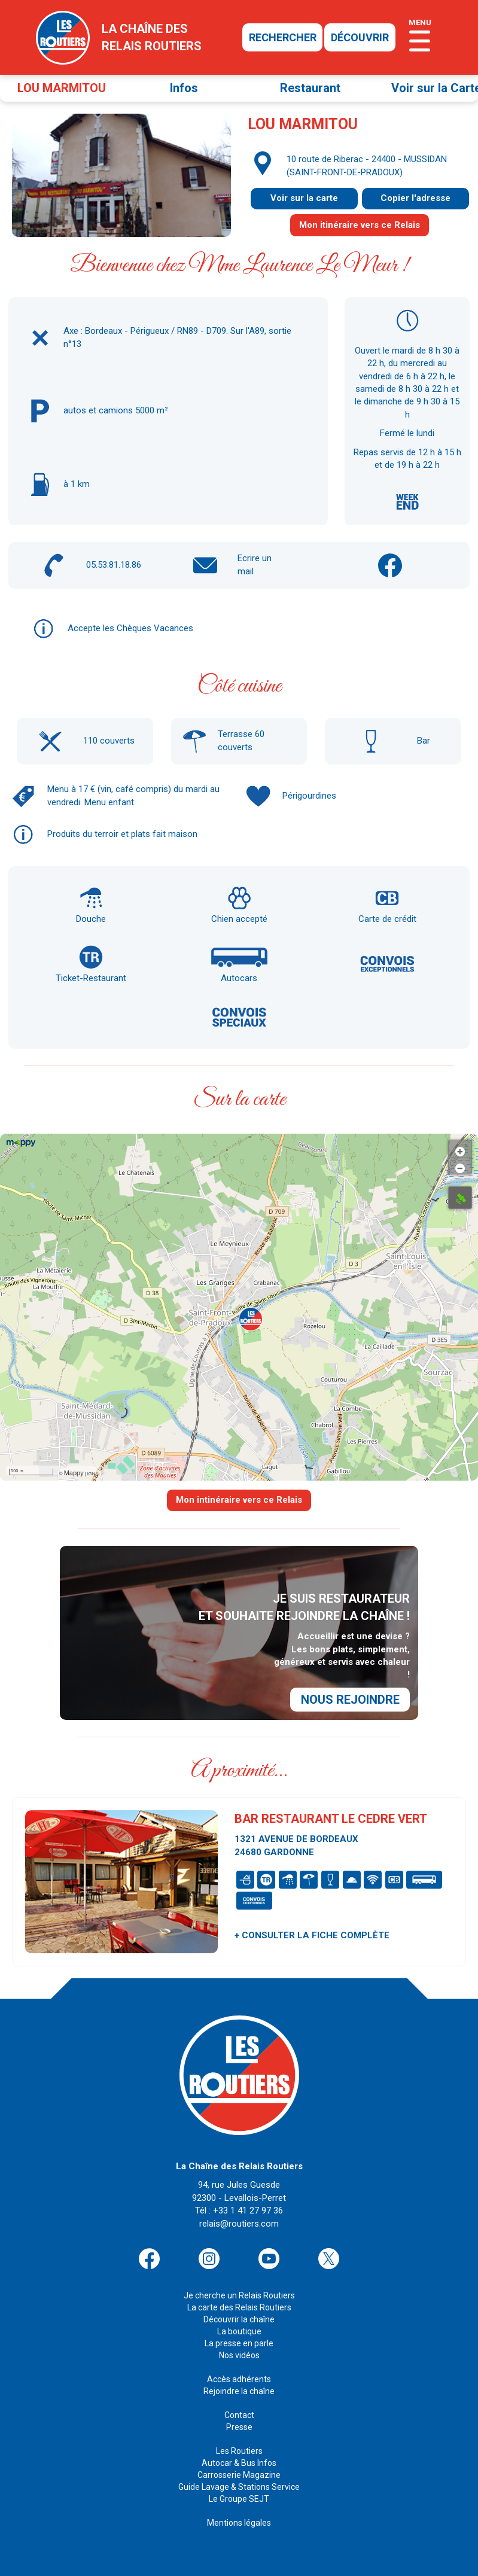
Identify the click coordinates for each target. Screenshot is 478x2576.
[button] (251, 1319)
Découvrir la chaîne (239, 2304)
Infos (184, 88)
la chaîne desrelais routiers (152, 37)
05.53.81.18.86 (113, 564)
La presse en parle (239, 2328)
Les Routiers (239, 2436)
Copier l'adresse (415, 198)
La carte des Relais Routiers (239, 2292)
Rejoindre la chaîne (239, 2376)
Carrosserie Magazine (239, 2460)
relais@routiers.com (239, 2208)
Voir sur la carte (304, 198)
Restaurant (310, 88)
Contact (239, 2400)
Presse (239, 2412)
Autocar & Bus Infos (239, 2448)
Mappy (74, 1472)
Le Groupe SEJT (239, 2484)
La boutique (239, 2316)
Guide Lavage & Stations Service (239, 2472)
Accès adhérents (239, 2364)
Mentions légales (239, 2508)
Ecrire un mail (255, 564)
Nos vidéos (239, 2340)
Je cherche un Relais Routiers (239, 2280)
